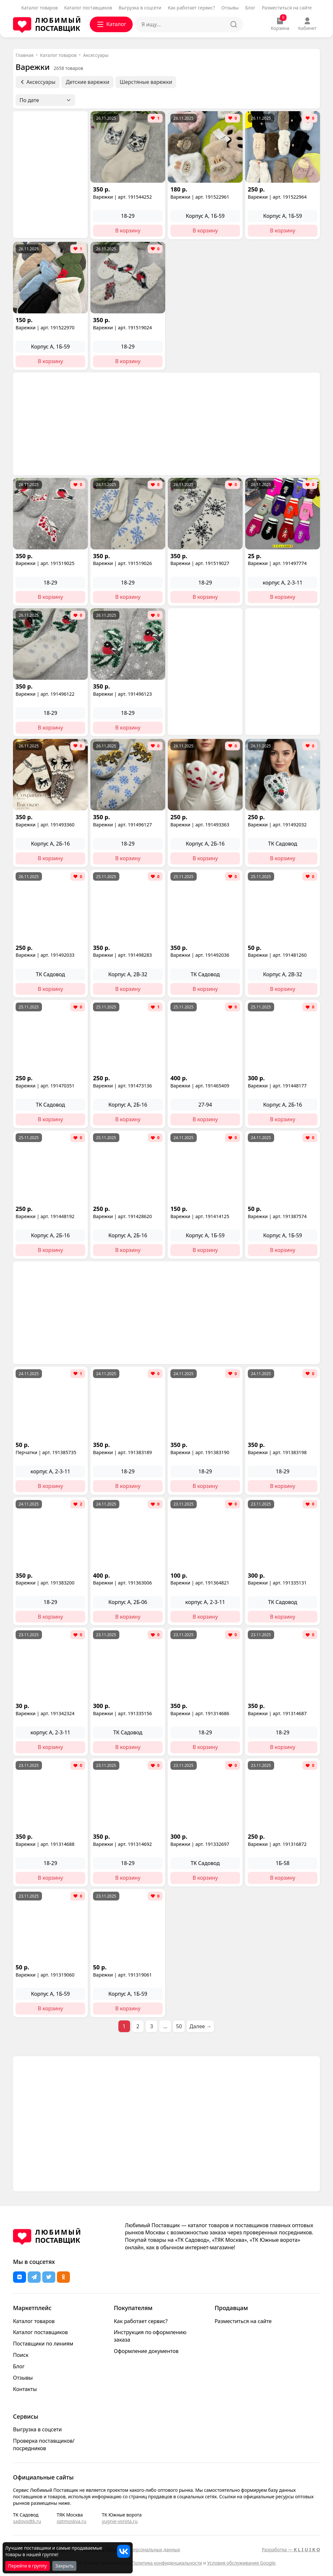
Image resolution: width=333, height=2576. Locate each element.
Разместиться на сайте (287, 8)
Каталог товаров (39, 8)
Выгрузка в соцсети (140, 8)
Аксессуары (96, 55)
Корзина (280, 24)
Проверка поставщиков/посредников (43, 2444)
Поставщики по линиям (43, 2343)
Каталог (111, 24)
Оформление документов (146, 2351)
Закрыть (64, 2566)
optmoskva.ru (71, 2521)
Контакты (25, 2389)
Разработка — (291, 2549)
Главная (24, 55)
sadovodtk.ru (27, 2521)
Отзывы (230, 8)
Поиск (21, 2355)
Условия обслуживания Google (241, 2563)
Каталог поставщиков (88, 8)
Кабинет (307, 24)
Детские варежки (87, 81)
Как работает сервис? (191, 8)
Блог (250, 8)
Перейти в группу (27, 2566)
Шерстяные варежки (146, 81)
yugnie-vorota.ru (120, 2521)
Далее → (201, 2026)
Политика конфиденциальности (166, 2563)
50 (179, 2026)
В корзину (127, 230)
